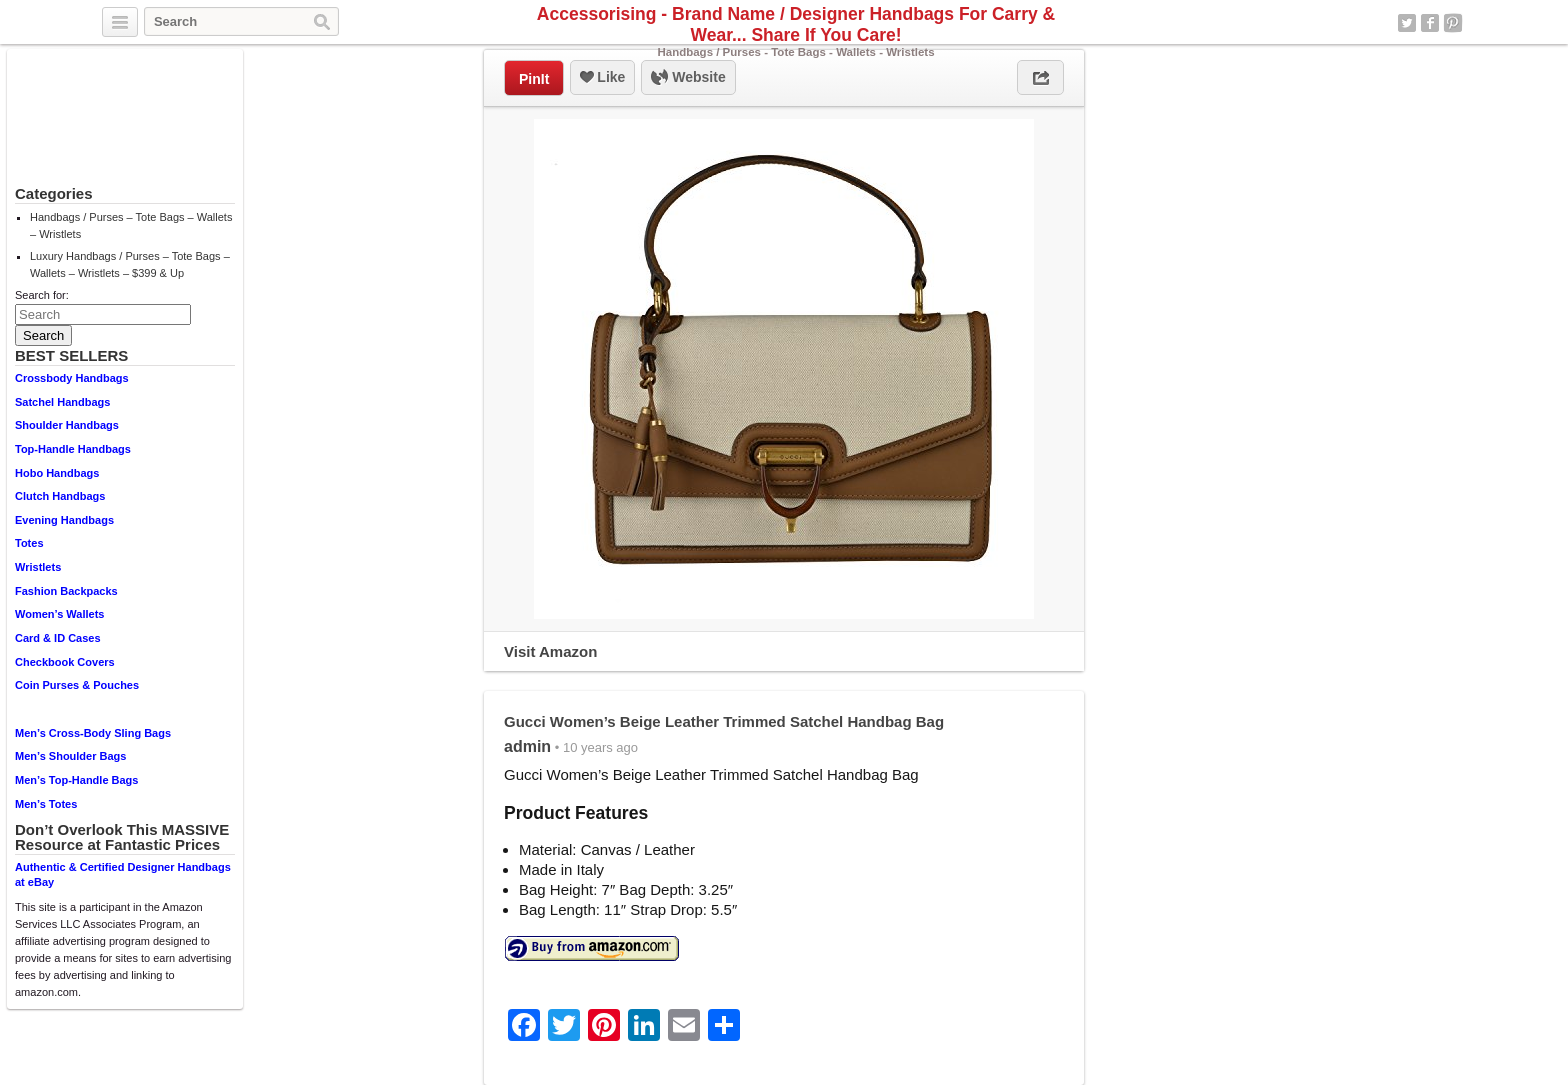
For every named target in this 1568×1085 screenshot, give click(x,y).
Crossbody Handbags (72, 378)
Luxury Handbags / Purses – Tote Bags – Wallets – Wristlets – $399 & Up (130, 264)
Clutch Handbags (60, 496)
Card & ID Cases (58, 638)
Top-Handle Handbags (73, 449)
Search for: (42, 295)
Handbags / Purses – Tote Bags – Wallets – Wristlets (131, 225)
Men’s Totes (46, 804)
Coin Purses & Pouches (77, 685)
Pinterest (1453, 23)
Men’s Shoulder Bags (70, 756)
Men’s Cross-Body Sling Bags (93, 733)
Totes (29, 543)
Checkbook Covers (65, 662)
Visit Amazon (550, 651)
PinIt (534, 79)
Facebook (1430, 23)
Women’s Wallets (59, 614)
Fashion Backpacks (66, 591)
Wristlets (38, 567)
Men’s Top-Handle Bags (76, 780)
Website (688, 78)
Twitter (1407, 23)
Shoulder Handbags (67, 425)
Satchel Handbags (62, 402)
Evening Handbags (64, 520)
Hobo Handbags (57, 473)
